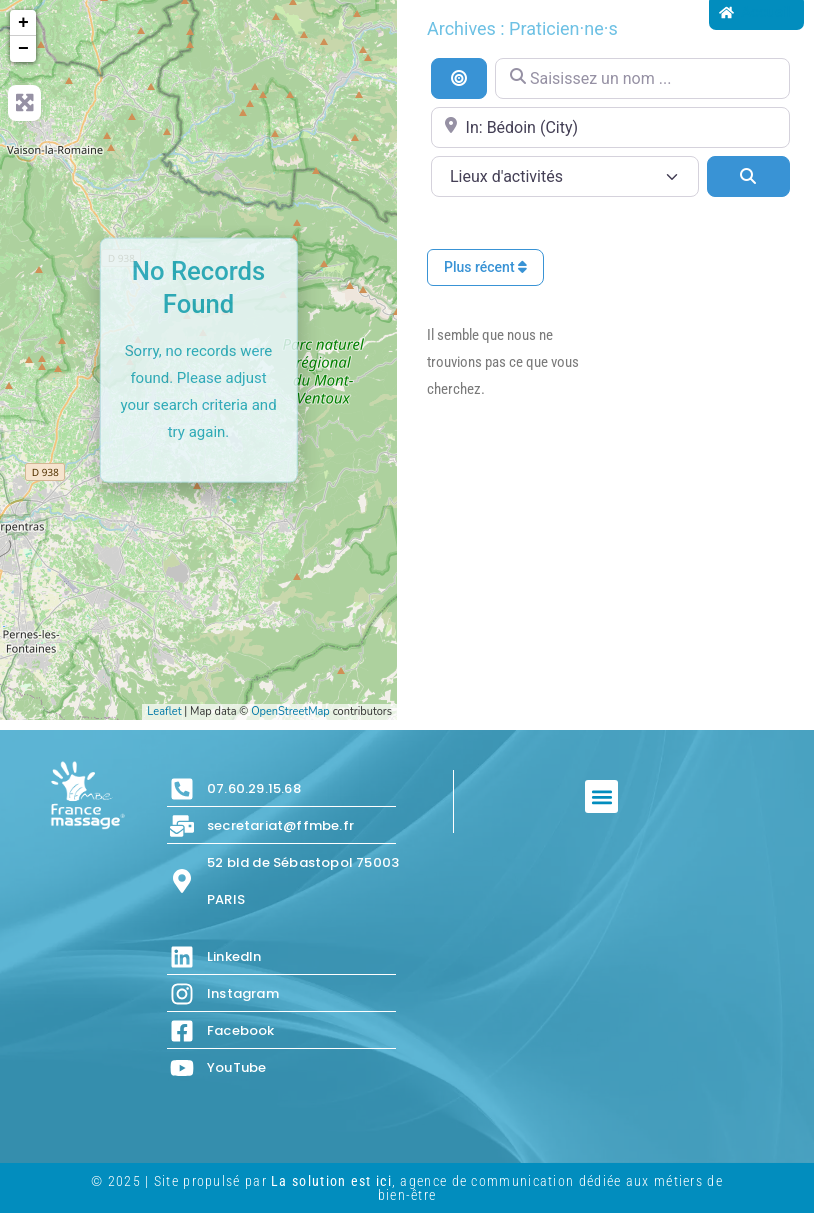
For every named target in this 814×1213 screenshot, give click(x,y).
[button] (601, 796)
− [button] (23, 49)
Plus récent (485, 267)
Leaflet (164, 711)
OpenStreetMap (290, 711)
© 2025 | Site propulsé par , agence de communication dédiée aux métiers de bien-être (407, 1188)
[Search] (748, 176)
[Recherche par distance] (459, 78)
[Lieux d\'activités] (565, 176)
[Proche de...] (610, 127)
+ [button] (23, 23)
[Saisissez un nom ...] (642, 78)
